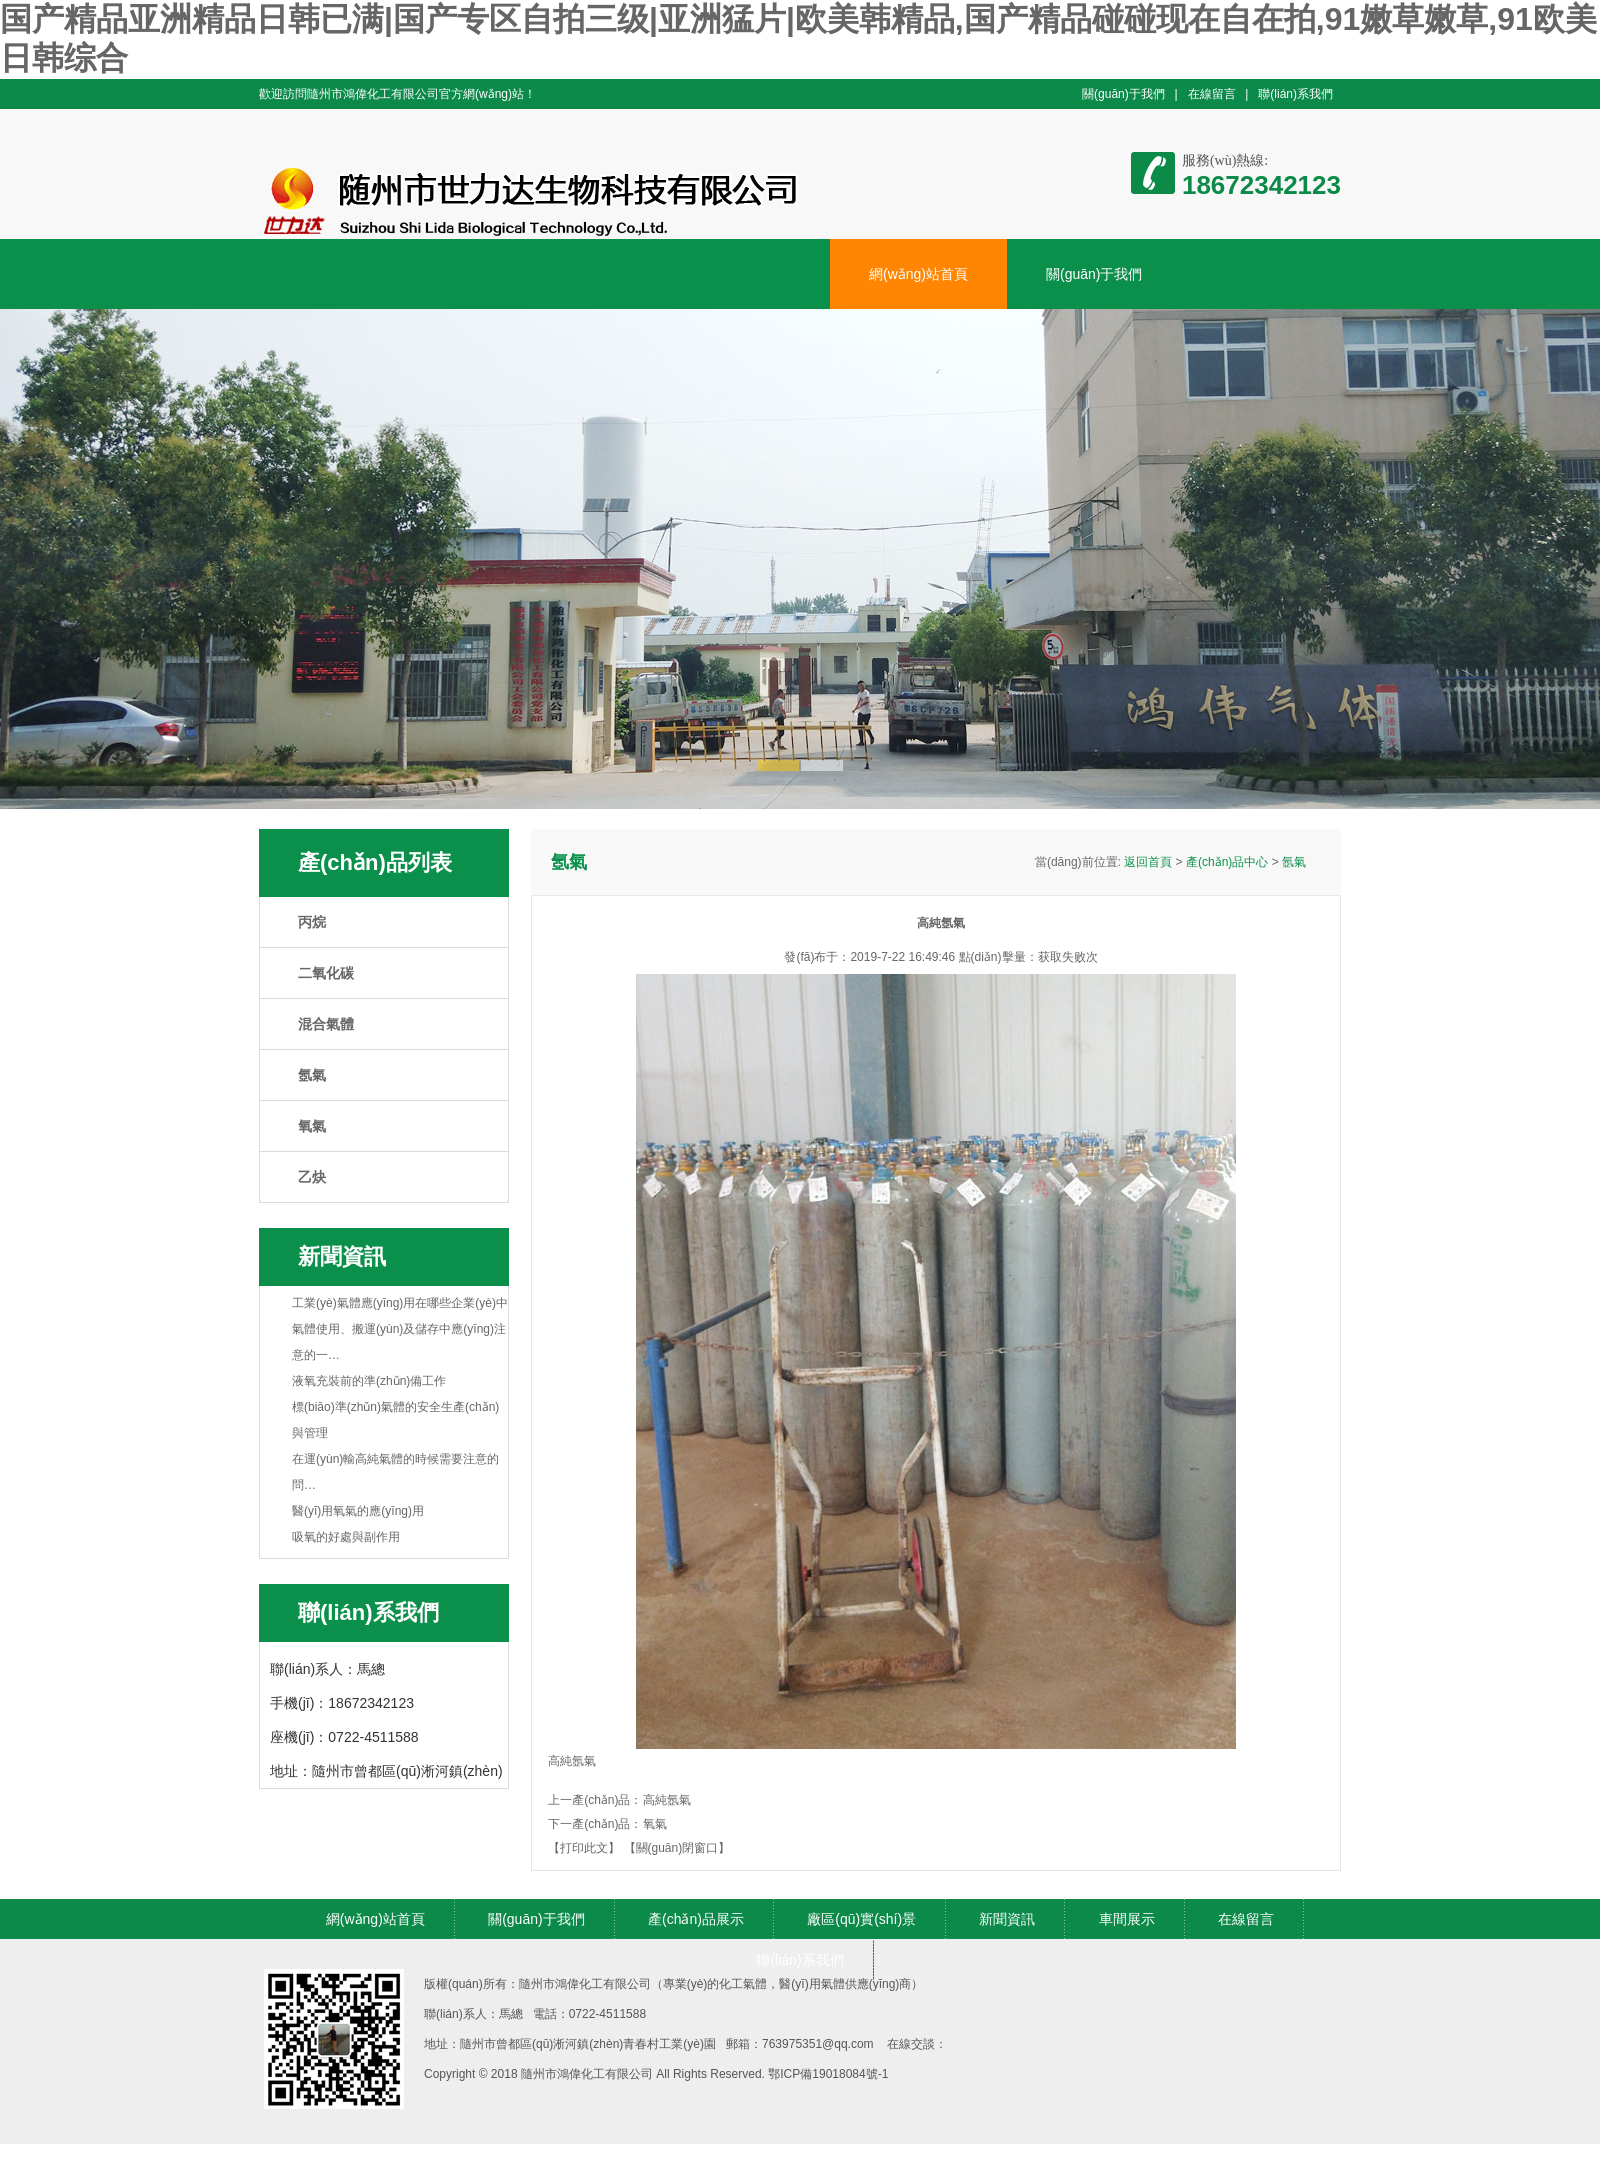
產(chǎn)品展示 (696, 1919)
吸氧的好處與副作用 (346, 1537)
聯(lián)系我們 (1295, 94)
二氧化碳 (326, 973)
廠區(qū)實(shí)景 (861, 1919)
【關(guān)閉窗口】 (677, 1848)
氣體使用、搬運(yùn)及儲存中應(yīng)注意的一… (399, 1342)
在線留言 (1212, 94)
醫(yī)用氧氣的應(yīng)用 (358, 1511)
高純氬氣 (667, 1800)
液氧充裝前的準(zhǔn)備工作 (369, 1381)
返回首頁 (1148, 862)
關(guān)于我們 (1123, 94)
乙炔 (312, 1177)
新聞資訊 (1007, 1919)
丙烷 (312, 922)
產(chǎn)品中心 (1227, 862)
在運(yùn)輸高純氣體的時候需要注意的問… (395, 1472)
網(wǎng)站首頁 (918, 274)
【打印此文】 (584, 1848)
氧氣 (312, 1126)
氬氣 (312, 1075)
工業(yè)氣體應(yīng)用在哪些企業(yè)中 (400, 1303)
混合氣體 (326, 1024)
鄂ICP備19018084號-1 (828, 2074)
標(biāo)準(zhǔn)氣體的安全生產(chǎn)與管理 (395, 1420)
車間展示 (1127, 1919)
